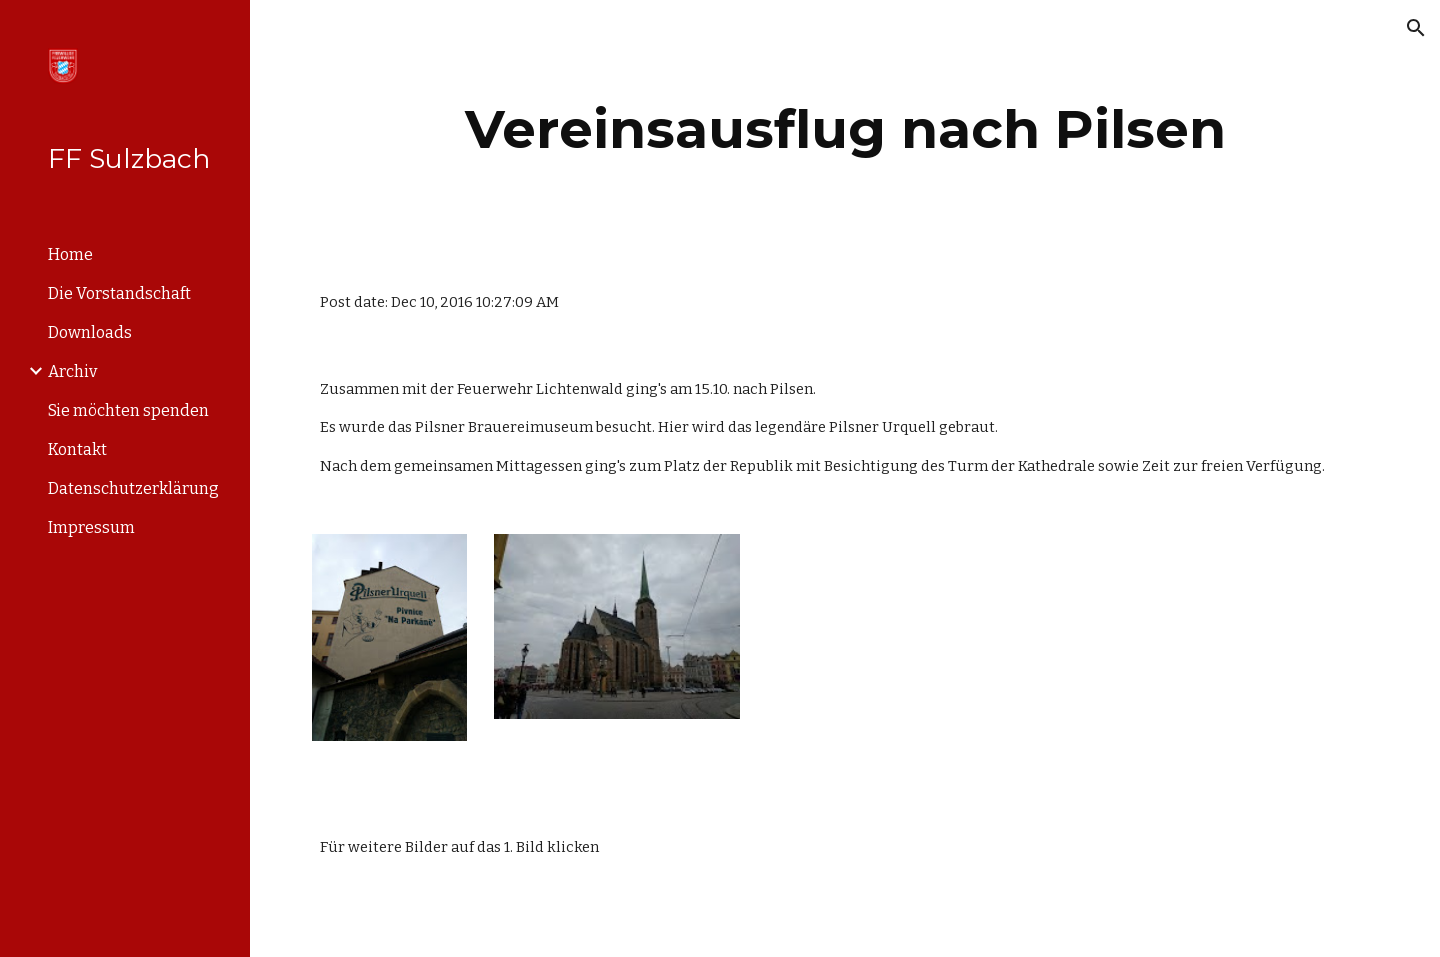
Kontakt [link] (77, 449)
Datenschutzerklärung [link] (133, 488)
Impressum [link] (91, 527)
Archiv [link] (72, 371)
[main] (845, 129)
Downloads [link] (90, 332)
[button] (1416, 28)
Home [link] (70, 254)
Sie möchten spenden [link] (128, 410)
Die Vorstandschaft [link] (119, 293)
